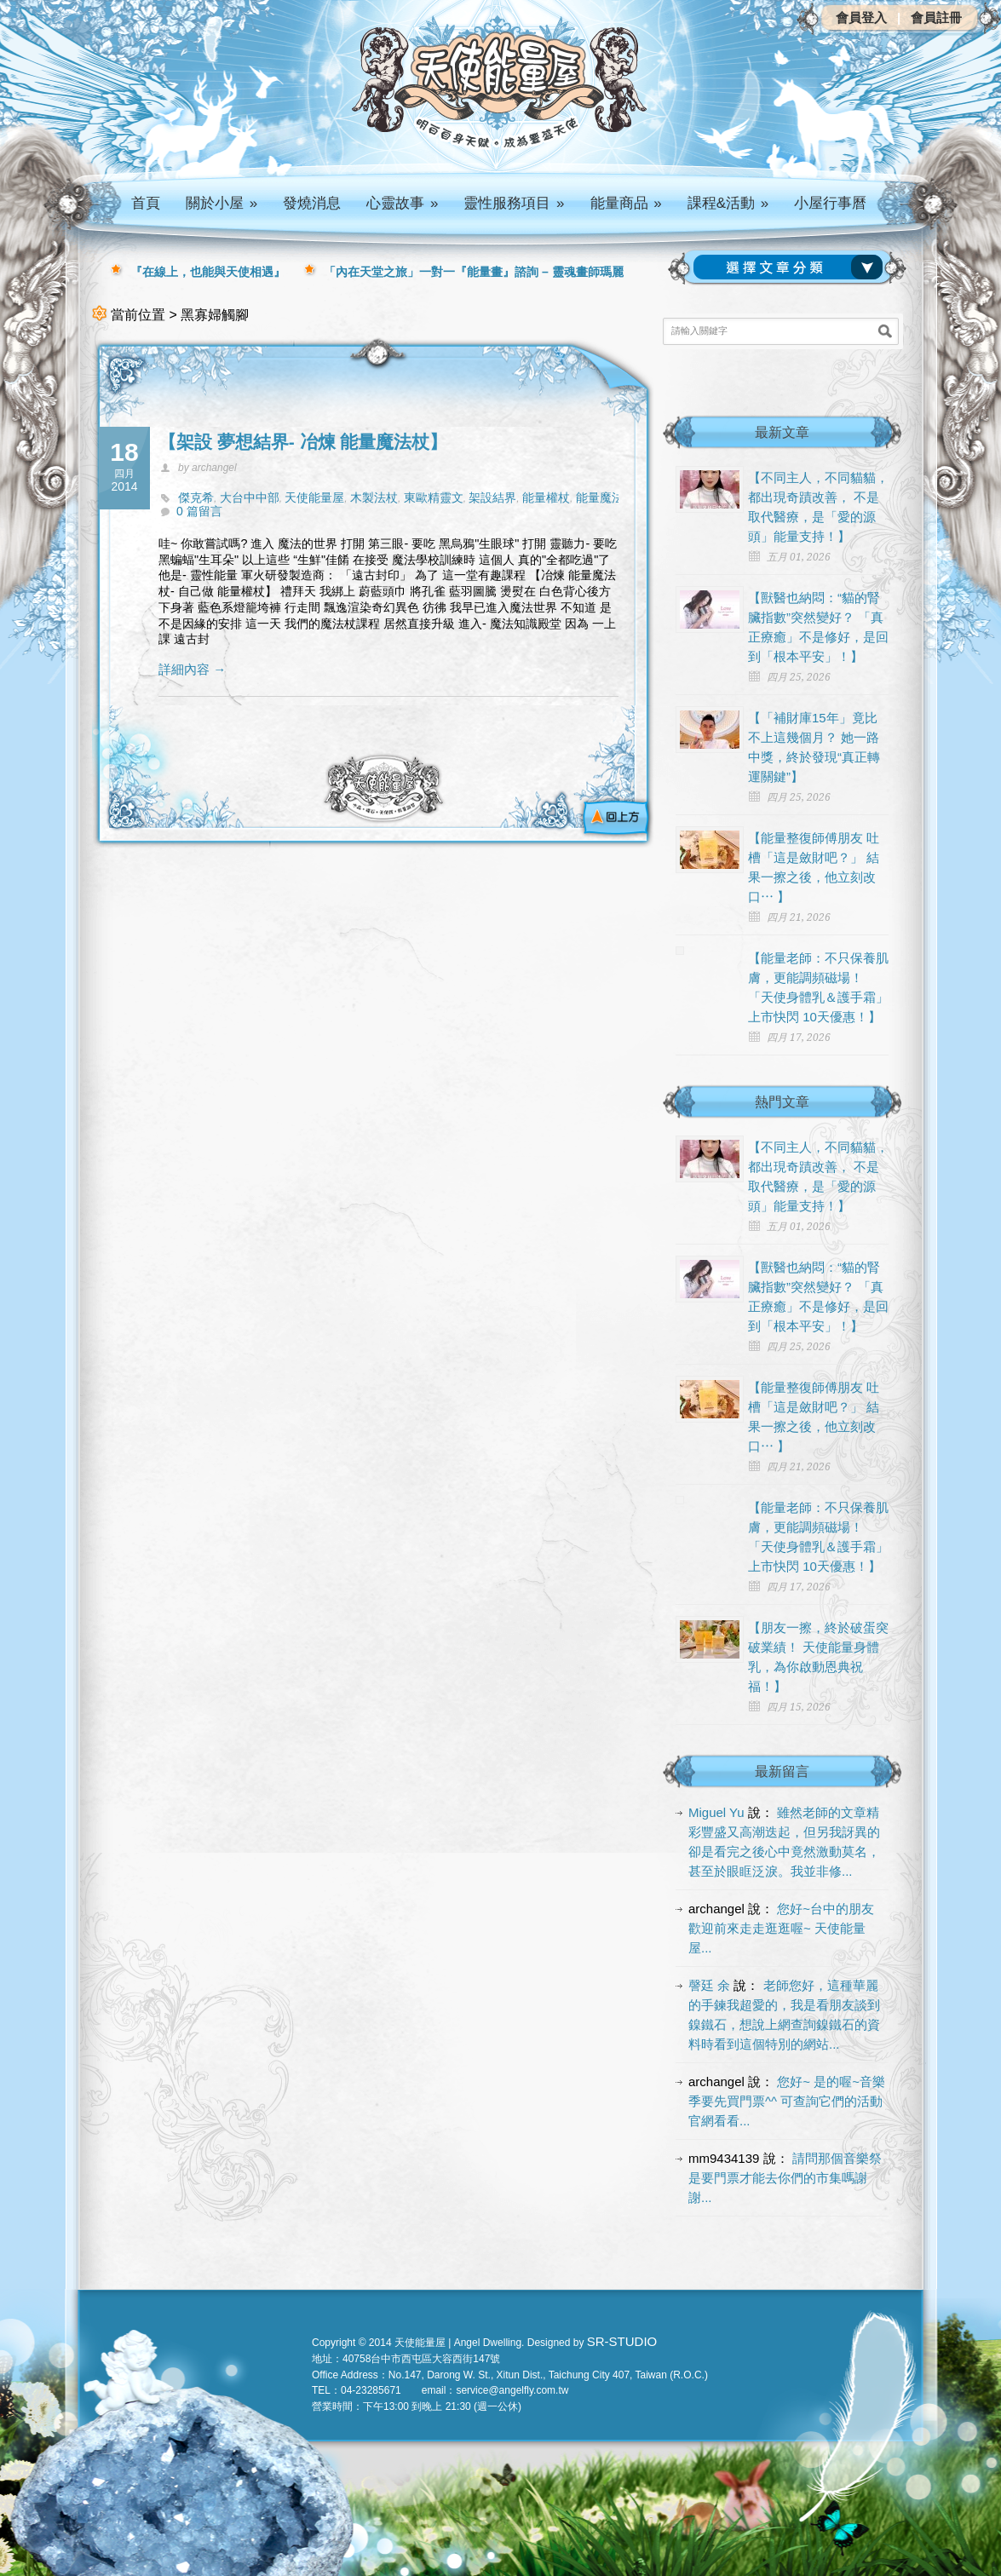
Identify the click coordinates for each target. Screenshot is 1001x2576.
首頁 (145, 203)
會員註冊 (936, 17)
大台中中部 (249, 497)
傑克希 (196, 497)
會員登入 (861, 17)
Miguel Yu (716, 1812)
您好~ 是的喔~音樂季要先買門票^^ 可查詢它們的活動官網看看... (786, 2101)
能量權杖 (546, 497)
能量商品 (626, 203)
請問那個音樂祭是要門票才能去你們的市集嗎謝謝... (785, 2178)
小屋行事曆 (830, 203)
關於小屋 (221, 203)
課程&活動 (728, 203)
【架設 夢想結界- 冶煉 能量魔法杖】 (303, 441)
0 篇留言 (199, 511)
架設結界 (492, 497)
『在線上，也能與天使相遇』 (207, 272)
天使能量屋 (314, 497)
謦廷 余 (709, 1985)
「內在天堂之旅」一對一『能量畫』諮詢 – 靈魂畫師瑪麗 (474, 272)
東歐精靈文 (433, 497)
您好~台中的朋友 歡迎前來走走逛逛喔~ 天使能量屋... (781, 1928)
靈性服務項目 (513, 203)
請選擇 (791, 267)
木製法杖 (374, 497)
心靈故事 (402, 203)
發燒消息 (312, 203)
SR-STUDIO (622, 2341)
